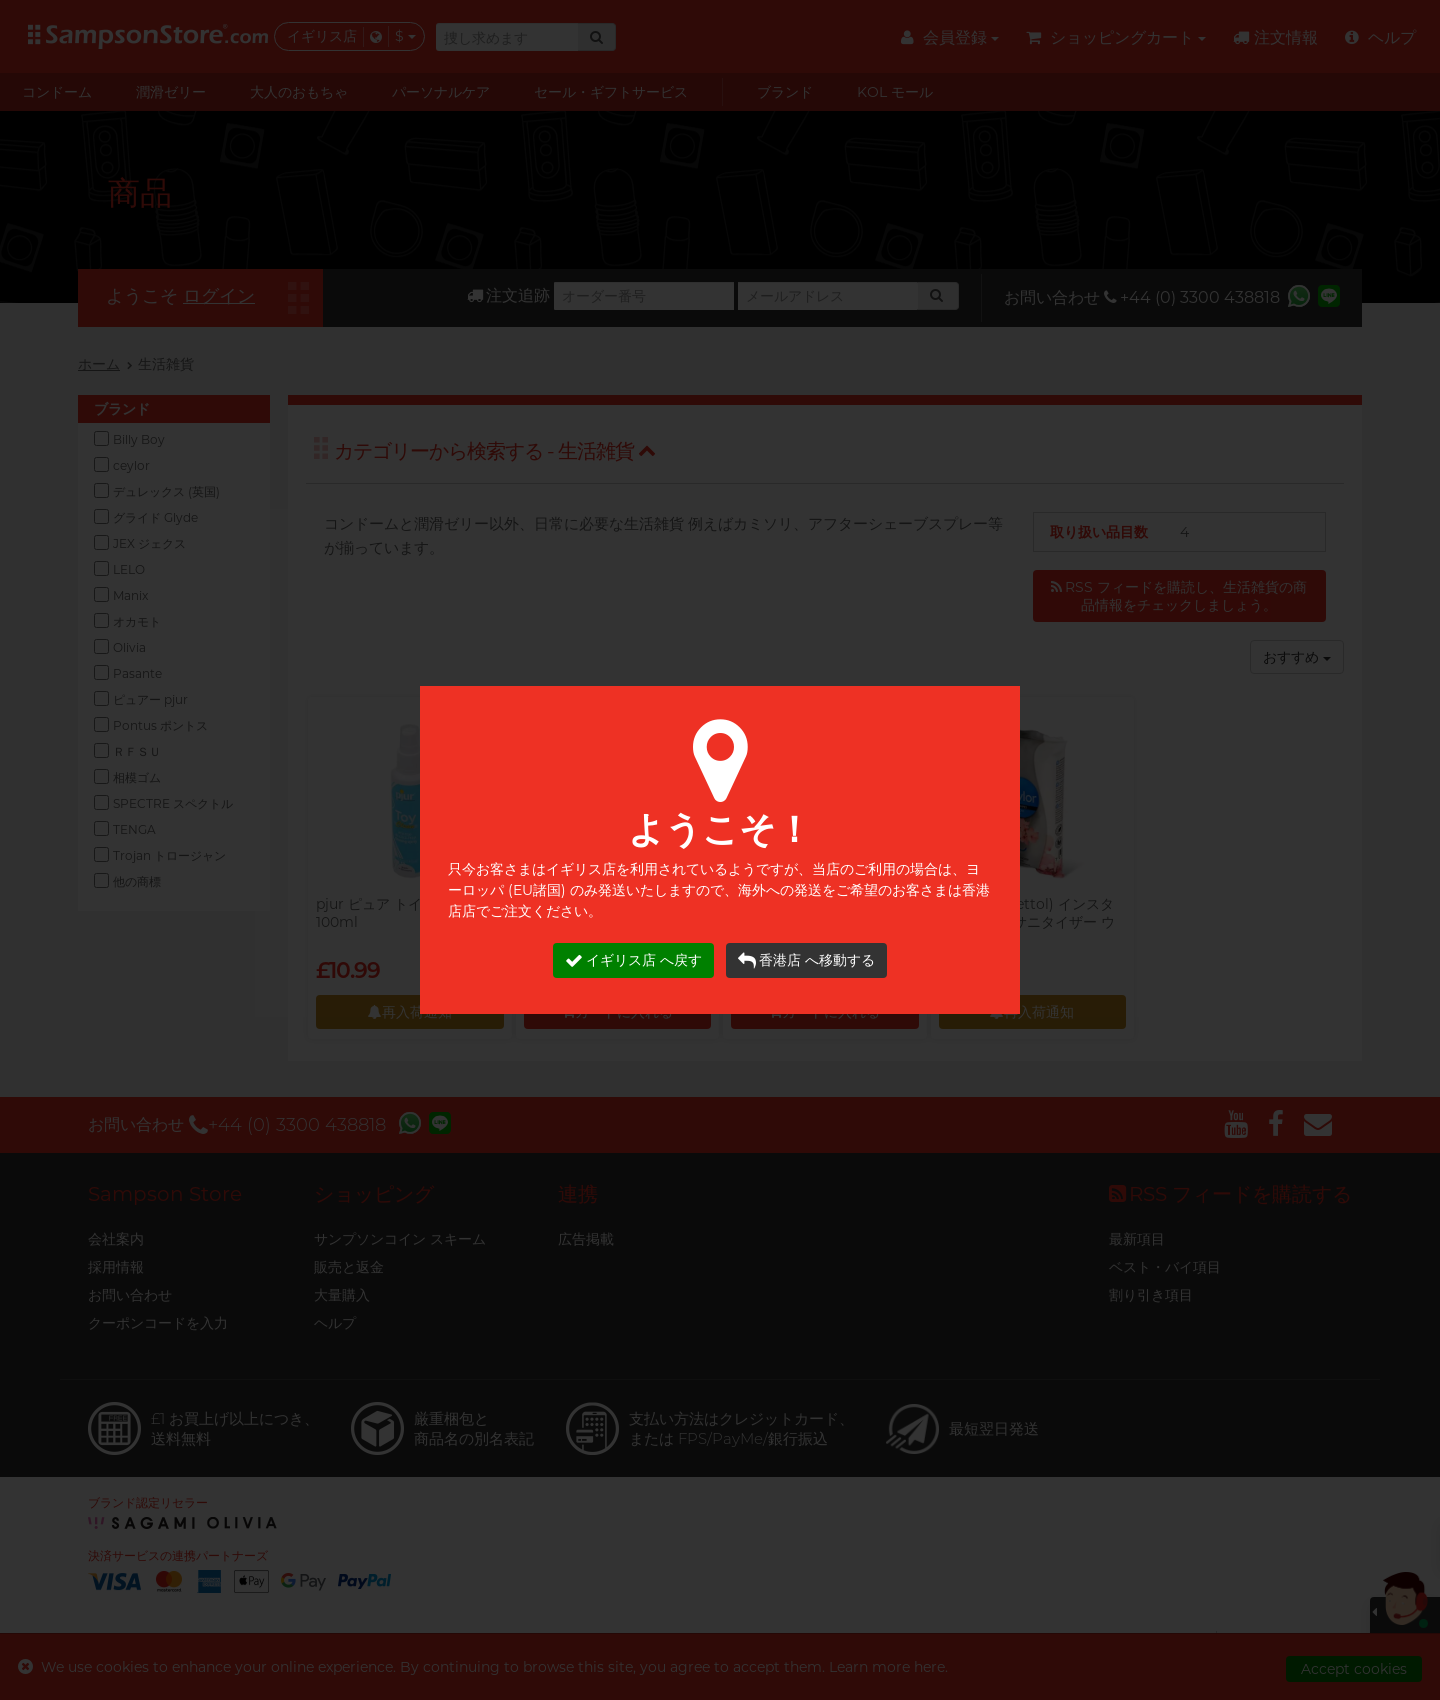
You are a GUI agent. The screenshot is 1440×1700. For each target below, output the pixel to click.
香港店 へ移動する (806, 960)
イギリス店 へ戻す (633, 960)
